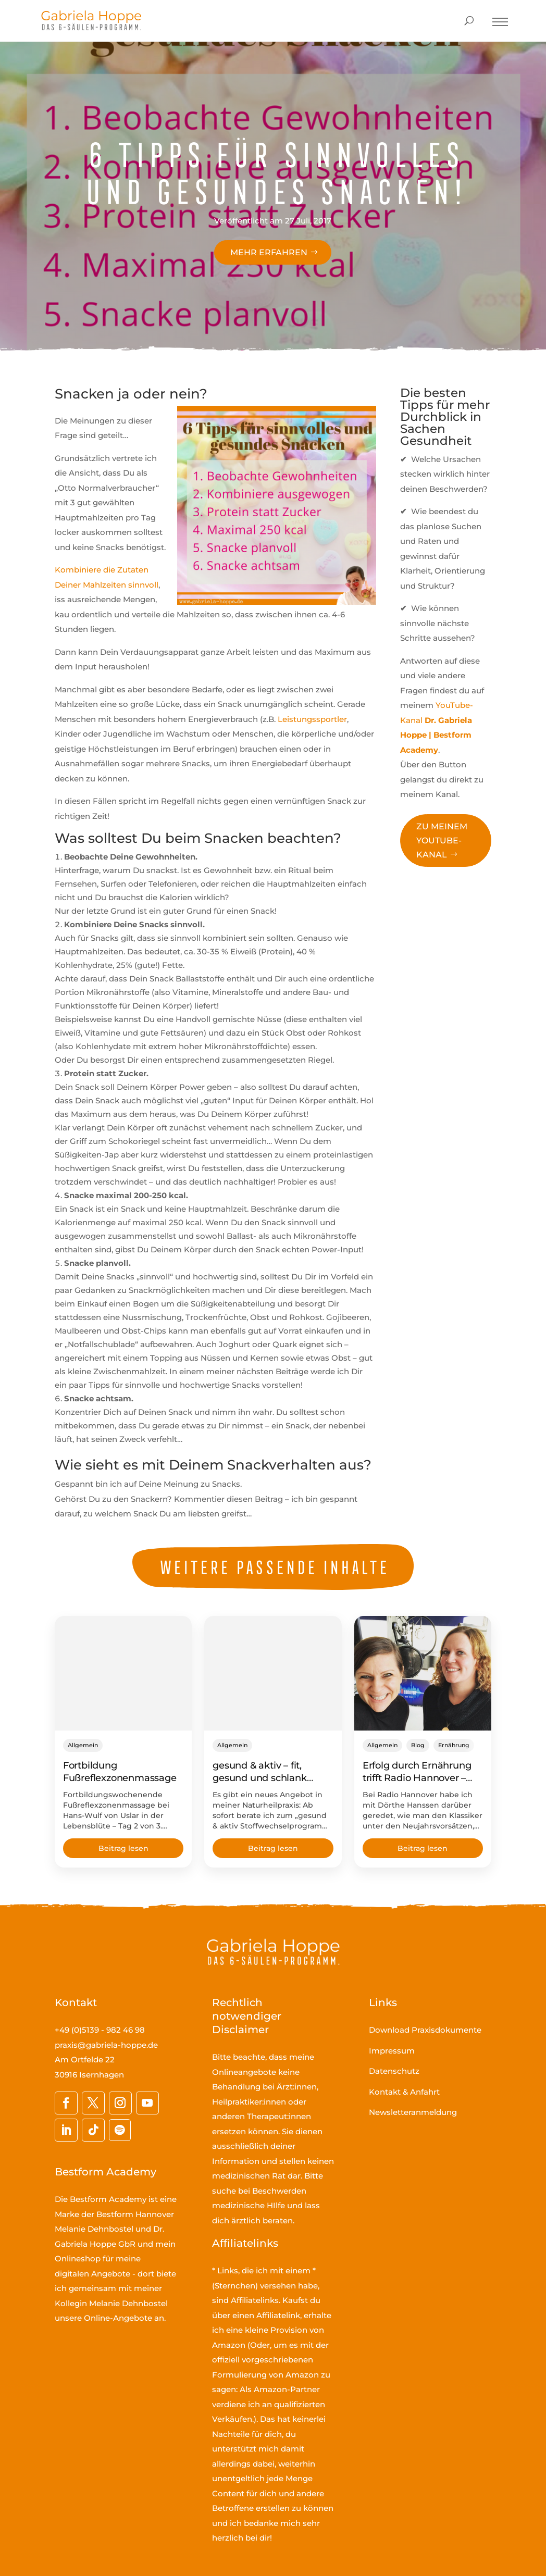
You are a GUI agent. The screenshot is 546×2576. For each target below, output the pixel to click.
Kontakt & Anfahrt (404, 2092)
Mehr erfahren (268, 252)
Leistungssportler (312, 719)
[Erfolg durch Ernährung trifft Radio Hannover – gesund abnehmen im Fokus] (422, 1673)
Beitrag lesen (123, 1848)
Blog (418, 1745)
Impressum (392, 2051)
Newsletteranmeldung (413, 2112)
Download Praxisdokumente (425, 2030)
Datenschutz (394, 2071)
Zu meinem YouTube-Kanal (441, 841)
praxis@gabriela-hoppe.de (106, 2045)
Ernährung (453, 1745)
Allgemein (83, 1745)
